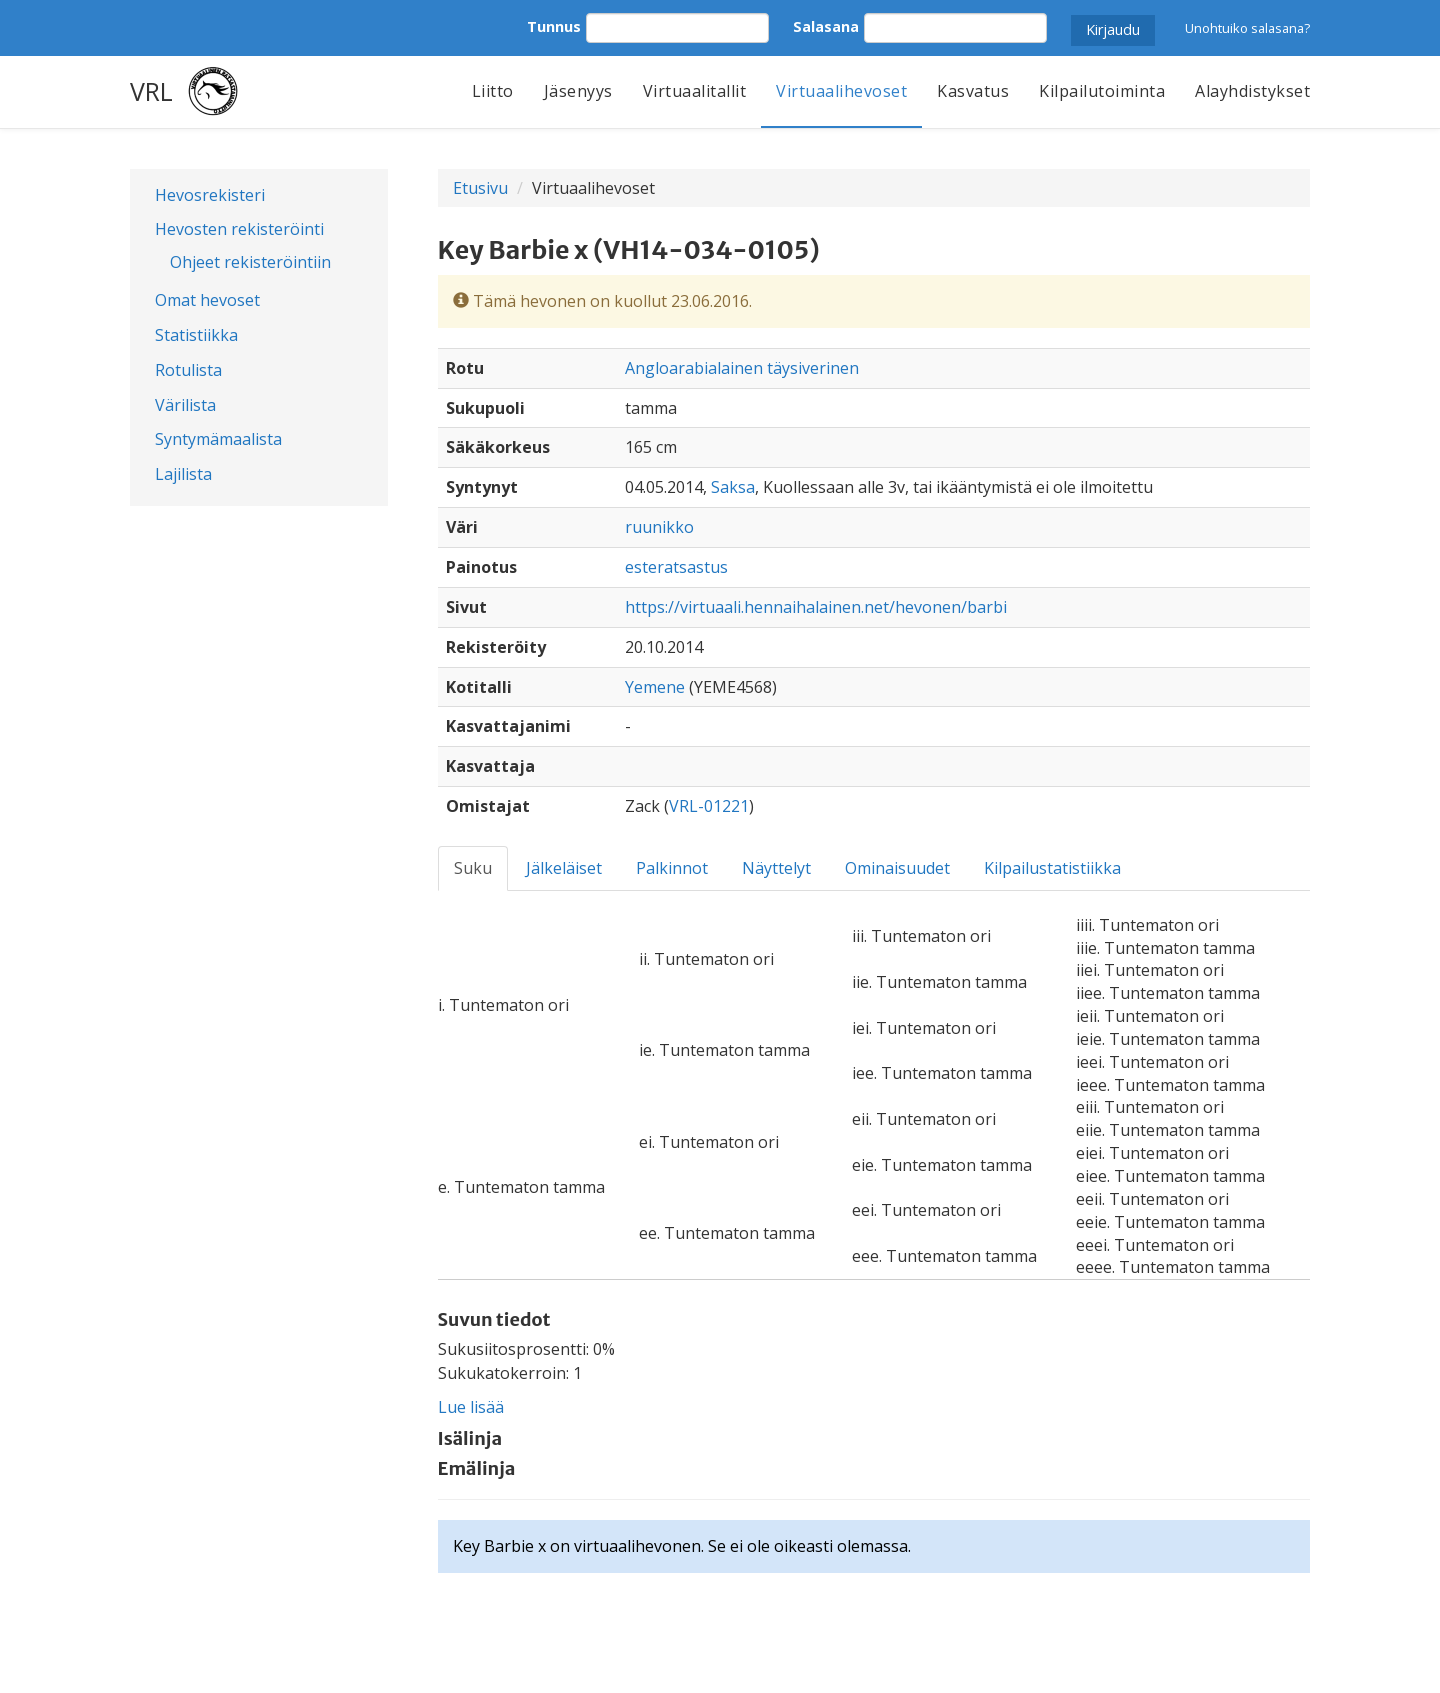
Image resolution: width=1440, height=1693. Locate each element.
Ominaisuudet (897, 868)
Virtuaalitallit (695, 91)
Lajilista (183, 474)
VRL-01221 (709, 806)
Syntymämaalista (218, 439)
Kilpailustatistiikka (1052, 868)
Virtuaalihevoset (841, 91)
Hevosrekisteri (210, 195)
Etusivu (480, 188)
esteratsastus (676, 567)
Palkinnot (672, 868)
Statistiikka (196, 335)
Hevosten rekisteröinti (239, 229)
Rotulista (188, 370)
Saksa (733, 487)
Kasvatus (973, 91)
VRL (151, 91)
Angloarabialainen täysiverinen (742, 368)
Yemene (655, 687)
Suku (473, 868)
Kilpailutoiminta (1102, 91)
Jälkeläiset (564, 868)
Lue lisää (471, 1407)
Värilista (185, 405)
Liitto (493, 91)
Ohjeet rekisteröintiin (250, 262)
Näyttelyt (776, 868)
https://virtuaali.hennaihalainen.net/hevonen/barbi (816, 607)
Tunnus (554, 26)
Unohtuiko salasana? (1247, 28)
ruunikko (659, 527)
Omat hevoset (207, 300)
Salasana (826, 26)
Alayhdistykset (1252, 91)
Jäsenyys (578, 91)
